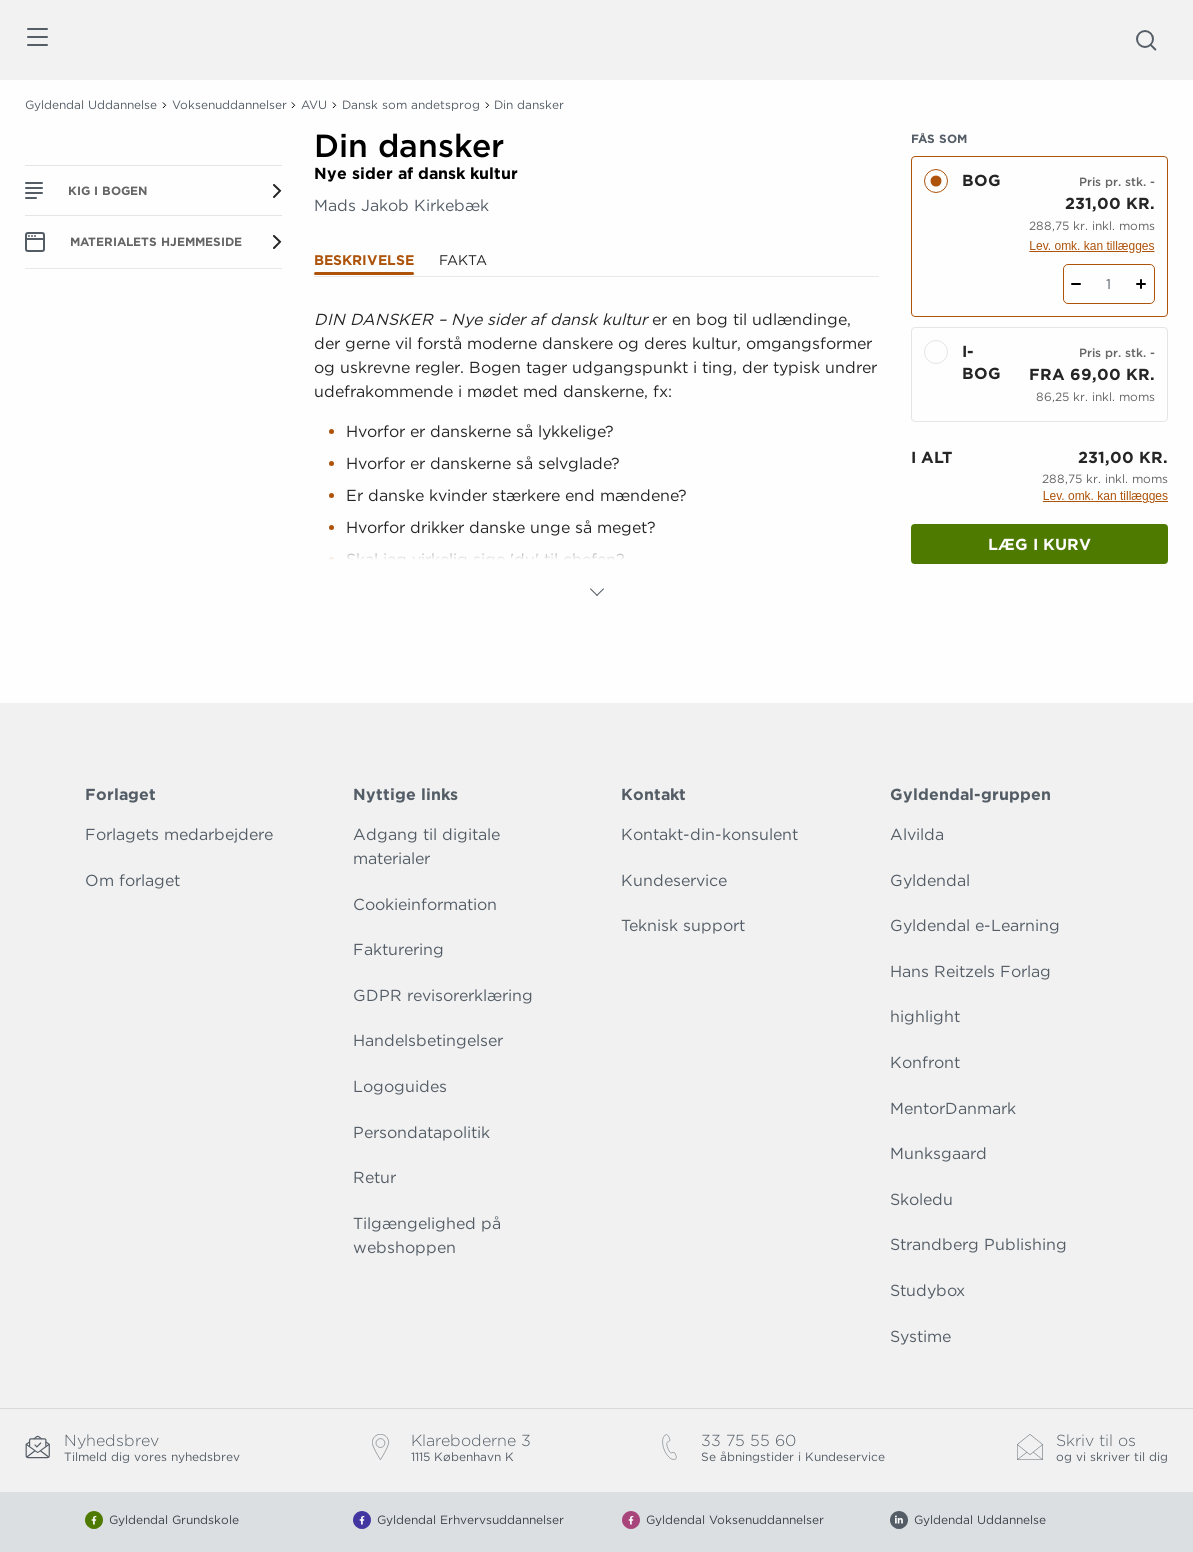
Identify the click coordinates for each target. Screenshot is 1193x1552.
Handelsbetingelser (428, 1040)
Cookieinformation (425, 904)
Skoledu (921, 1199)
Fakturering (398, 949)
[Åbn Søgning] (1146, 40)
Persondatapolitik (421, 1132)
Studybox (927, 1290)
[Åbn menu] (36, 40)
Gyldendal (930, 880)
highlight (925, 1016)
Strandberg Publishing (978, 1244)
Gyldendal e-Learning (975, 925)
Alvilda (917, 834)
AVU (314, 104)
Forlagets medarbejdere (179, 834)
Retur (374, 1177)
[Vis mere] (597, 592)
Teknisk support (683, 925)
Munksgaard (938, 1153)
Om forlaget (132, 880)
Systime (920, 1336)
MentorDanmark (953, 1108)
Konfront (925, 1062)
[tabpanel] (596, 456)
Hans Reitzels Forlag (970, 971)
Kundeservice (674, 880)
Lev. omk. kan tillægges (1091, 246)
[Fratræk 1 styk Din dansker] (1076, 284)
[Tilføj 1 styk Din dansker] (1141, 284)
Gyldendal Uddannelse (91, 104)
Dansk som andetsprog (411, 104)
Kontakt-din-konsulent (709, 834)
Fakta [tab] (463, 260)
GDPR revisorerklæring (443, 995)
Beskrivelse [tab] (364, 260)
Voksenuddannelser (229, 104)
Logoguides (400, 1086)
